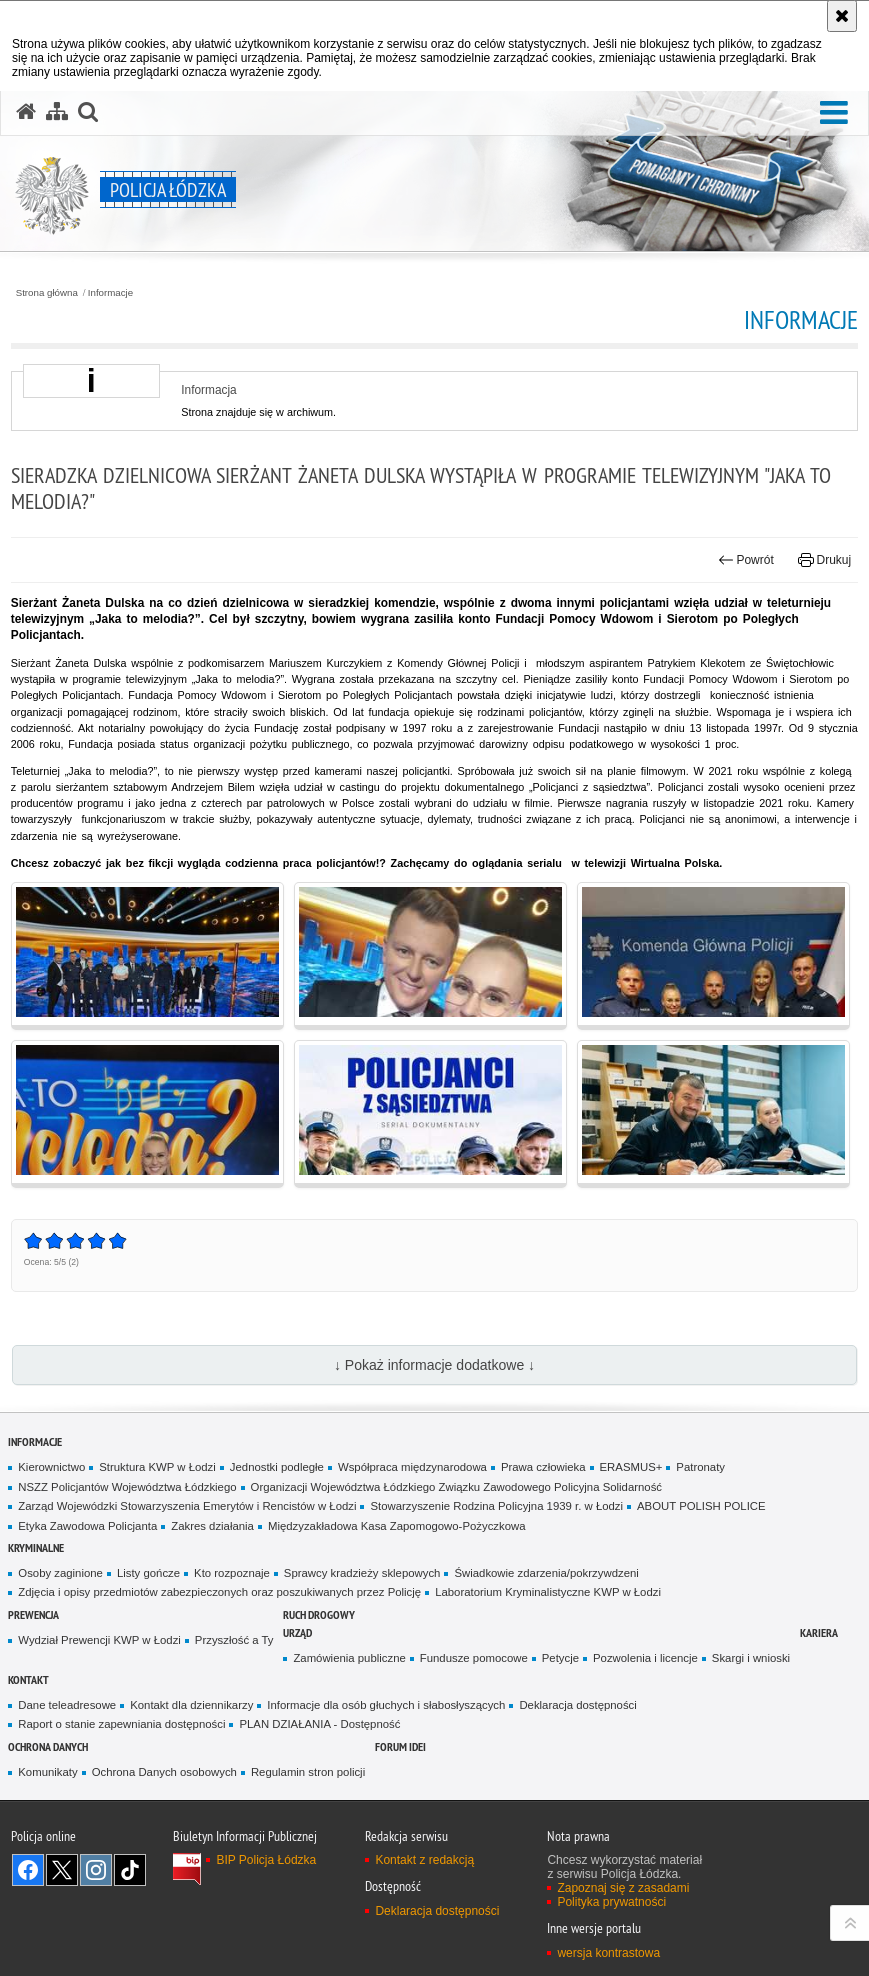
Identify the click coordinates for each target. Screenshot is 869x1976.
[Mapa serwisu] (57, 112)
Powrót (746, 560)
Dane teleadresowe (67, 1705)
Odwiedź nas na (28, 1870)
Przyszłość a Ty (234, 1640)
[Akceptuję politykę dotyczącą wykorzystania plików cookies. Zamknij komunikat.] (842, 16)
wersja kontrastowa (608, 1953)
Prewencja (33, 1614)
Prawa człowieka (543, 1467)
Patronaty (700, 1467)
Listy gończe (148, 1573)
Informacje (110, 293)
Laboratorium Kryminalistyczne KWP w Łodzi (548, 1592)
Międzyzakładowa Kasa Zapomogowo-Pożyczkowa (397, 1526)
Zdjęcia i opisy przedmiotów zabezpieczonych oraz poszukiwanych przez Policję (219, 1592)
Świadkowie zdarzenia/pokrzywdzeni (546, 1573)
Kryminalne (36, 1547)
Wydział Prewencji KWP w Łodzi (99, 1640)
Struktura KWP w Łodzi (157, 1467)
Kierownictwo (51, 1467)
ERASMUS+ (631, 1467)
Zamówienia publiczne (349, 1658)
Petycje (560, 1658)
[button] (834, 113)
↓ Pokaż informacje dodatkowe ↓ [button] (434, 1365)
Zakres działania (212, 1526)
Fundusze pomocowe (474, 1658)
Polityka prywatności (611, 1902)
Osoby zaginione (60, 1573)
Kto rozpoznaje (232, 1573)
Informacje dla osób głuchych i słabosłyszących (386, 1705)
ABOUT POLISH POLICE (701, 1506)
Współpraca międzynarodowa (412, 1467)
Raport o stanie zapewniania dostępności (121, 1724)
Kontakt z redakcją (424, 1860)
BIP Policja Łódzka (266, 1860)
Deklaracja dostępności (577, 1705)
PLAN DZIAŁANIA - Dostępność (319, 1724)
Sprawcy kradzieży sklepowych (362, 1573)
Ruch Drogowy (319, 1614)
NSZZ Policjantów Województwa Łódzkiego (127, 1487)
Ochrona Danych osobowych (164, 1772)
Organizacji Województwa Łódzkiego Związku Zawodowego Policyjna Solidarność (456, 1487)
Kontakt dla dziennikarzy (191, 1705)
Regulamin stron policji (308, 1772)
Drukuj (824, 560)
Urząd (297, 1632)
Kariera (819, 1632)
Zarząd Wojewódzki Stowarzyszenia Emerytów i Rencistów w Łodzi (187, 1506)
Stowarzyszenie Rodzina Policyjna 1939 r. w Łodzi (496, 1506)
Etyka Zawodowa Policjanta (87, 1526)
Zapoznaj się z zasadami (623, 1888)
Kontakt (28, 1679)
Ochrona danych (48, 1746)
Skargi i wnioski (751, 1658)
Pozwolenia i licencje (645, 1658)
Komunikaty (47, 1772)
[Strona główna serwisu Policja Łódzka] (26, 112)
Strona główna (47, 293)
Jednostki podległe (277, 1467)
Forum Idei (400, 1746)
